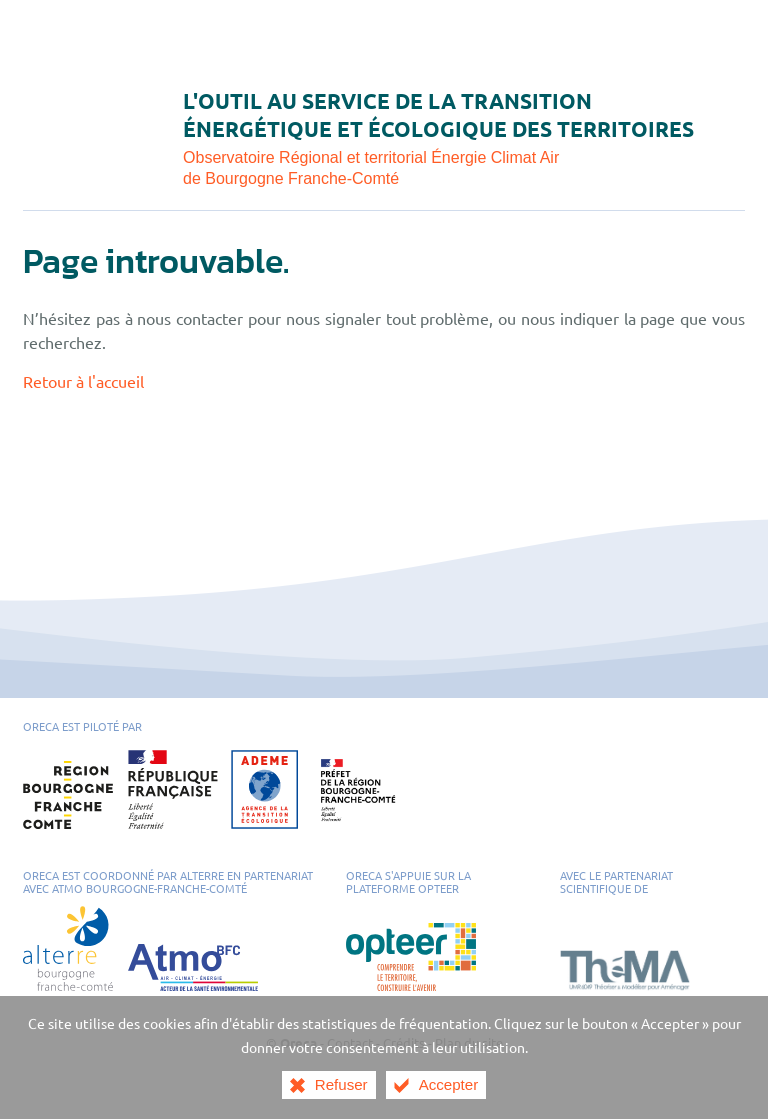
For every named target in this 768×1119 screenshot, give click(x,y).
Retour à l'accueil (83, 381)
